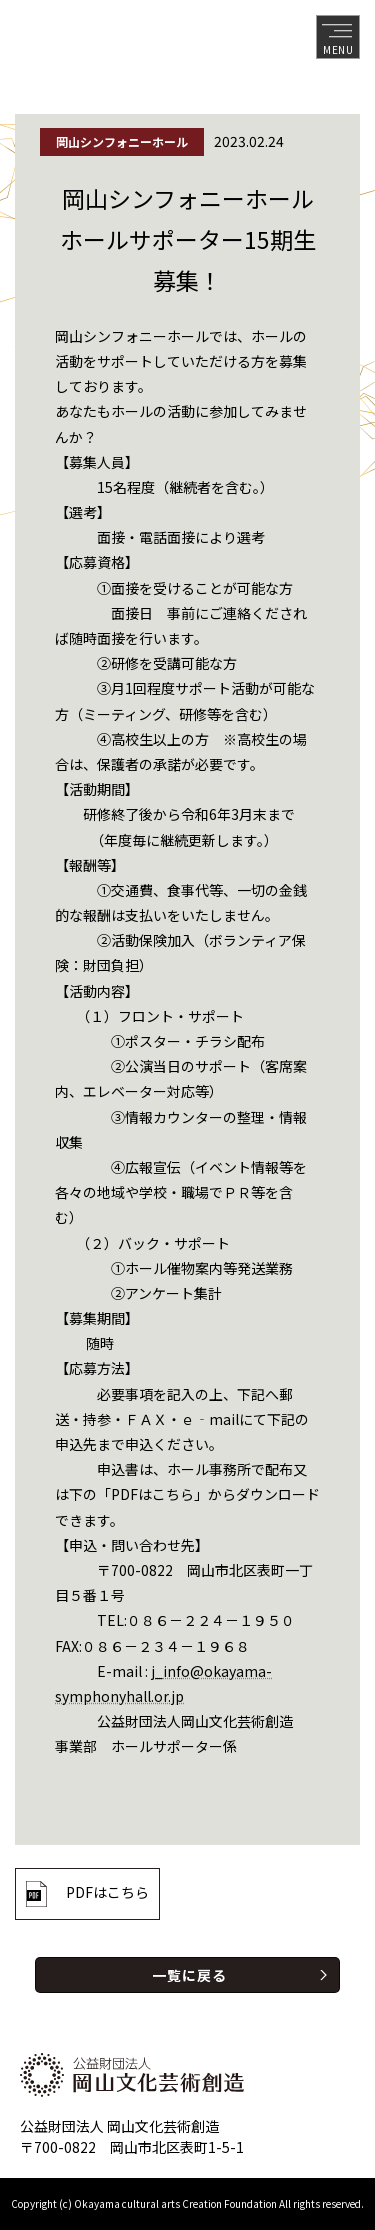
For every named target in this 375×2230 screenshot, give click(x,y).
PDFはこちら (107, 1892)
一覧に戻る (189, 1975)
